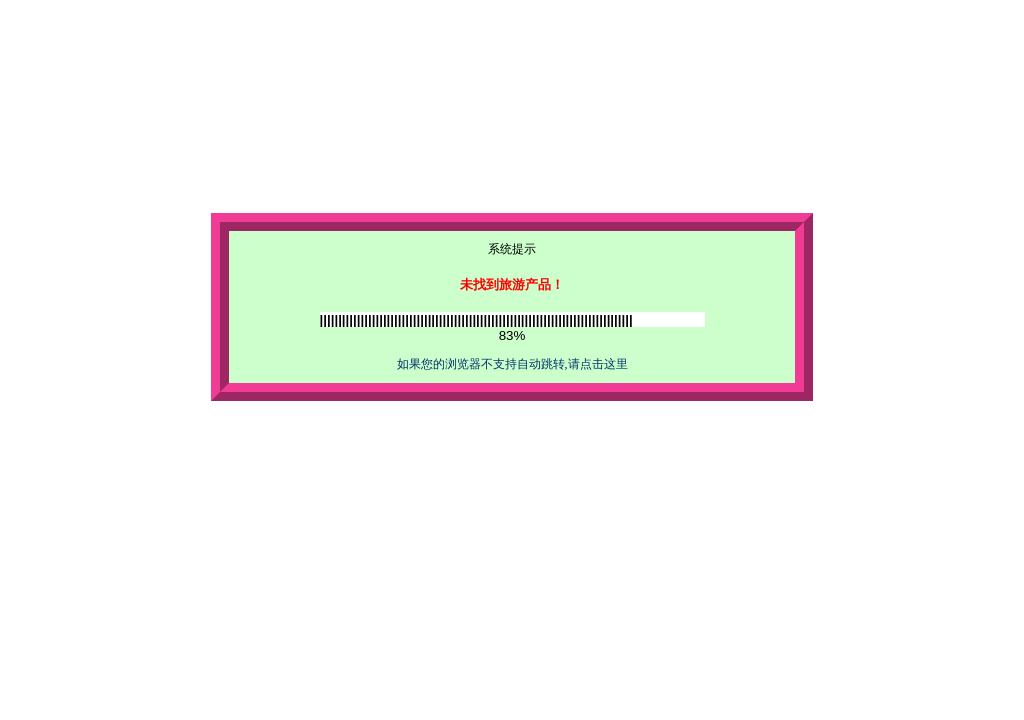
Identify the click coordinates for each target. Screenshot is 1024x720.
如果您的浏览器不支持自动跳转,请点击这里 (512, 364)
